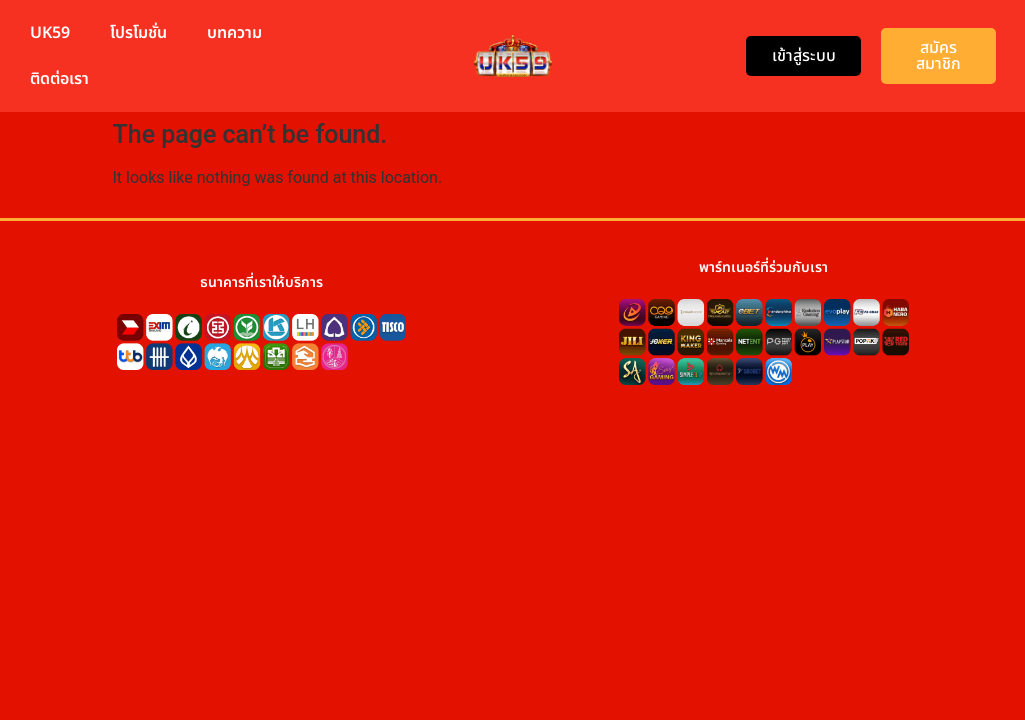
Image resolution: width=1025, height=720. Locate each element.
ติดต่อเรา (59, 79)
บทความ (234, 33)
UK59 (50, 33)
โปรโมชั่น (138, 33)
